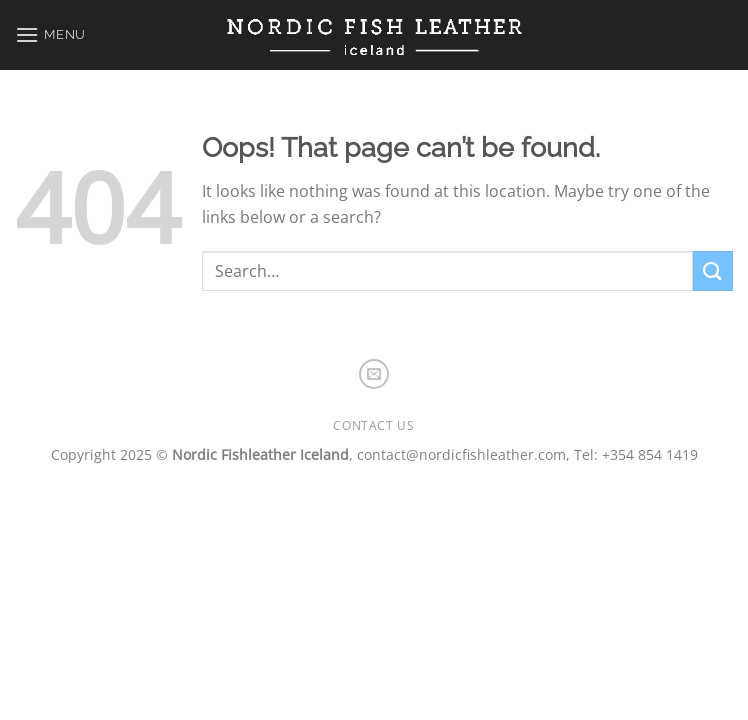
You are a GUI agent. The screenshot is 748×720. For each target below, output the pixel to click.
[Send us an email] (374, 374)
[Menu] (50, 34)
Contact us (373, 425)
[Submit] (713, 270)
